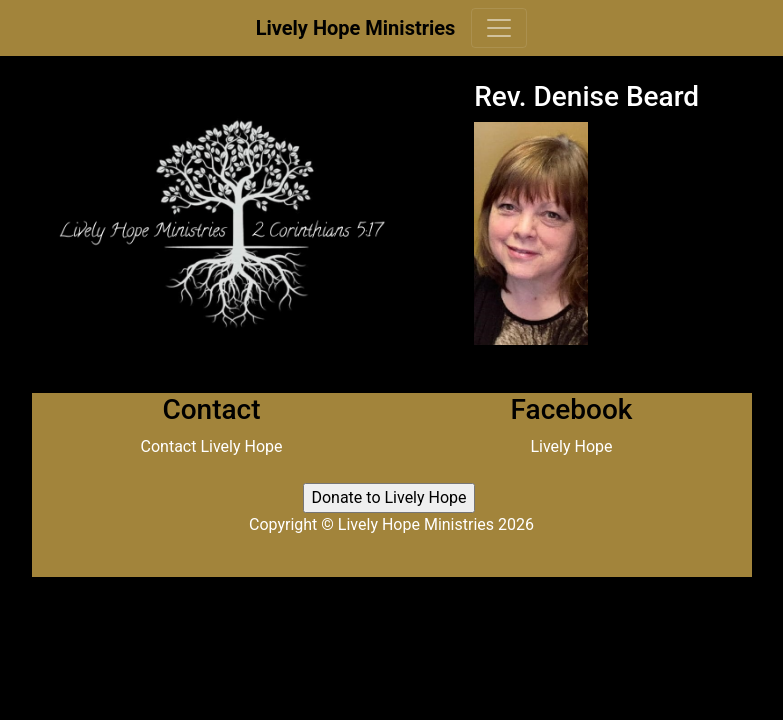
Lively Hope (571, 446)
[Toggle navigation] (499, 28)
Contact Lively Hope (212, 446)
